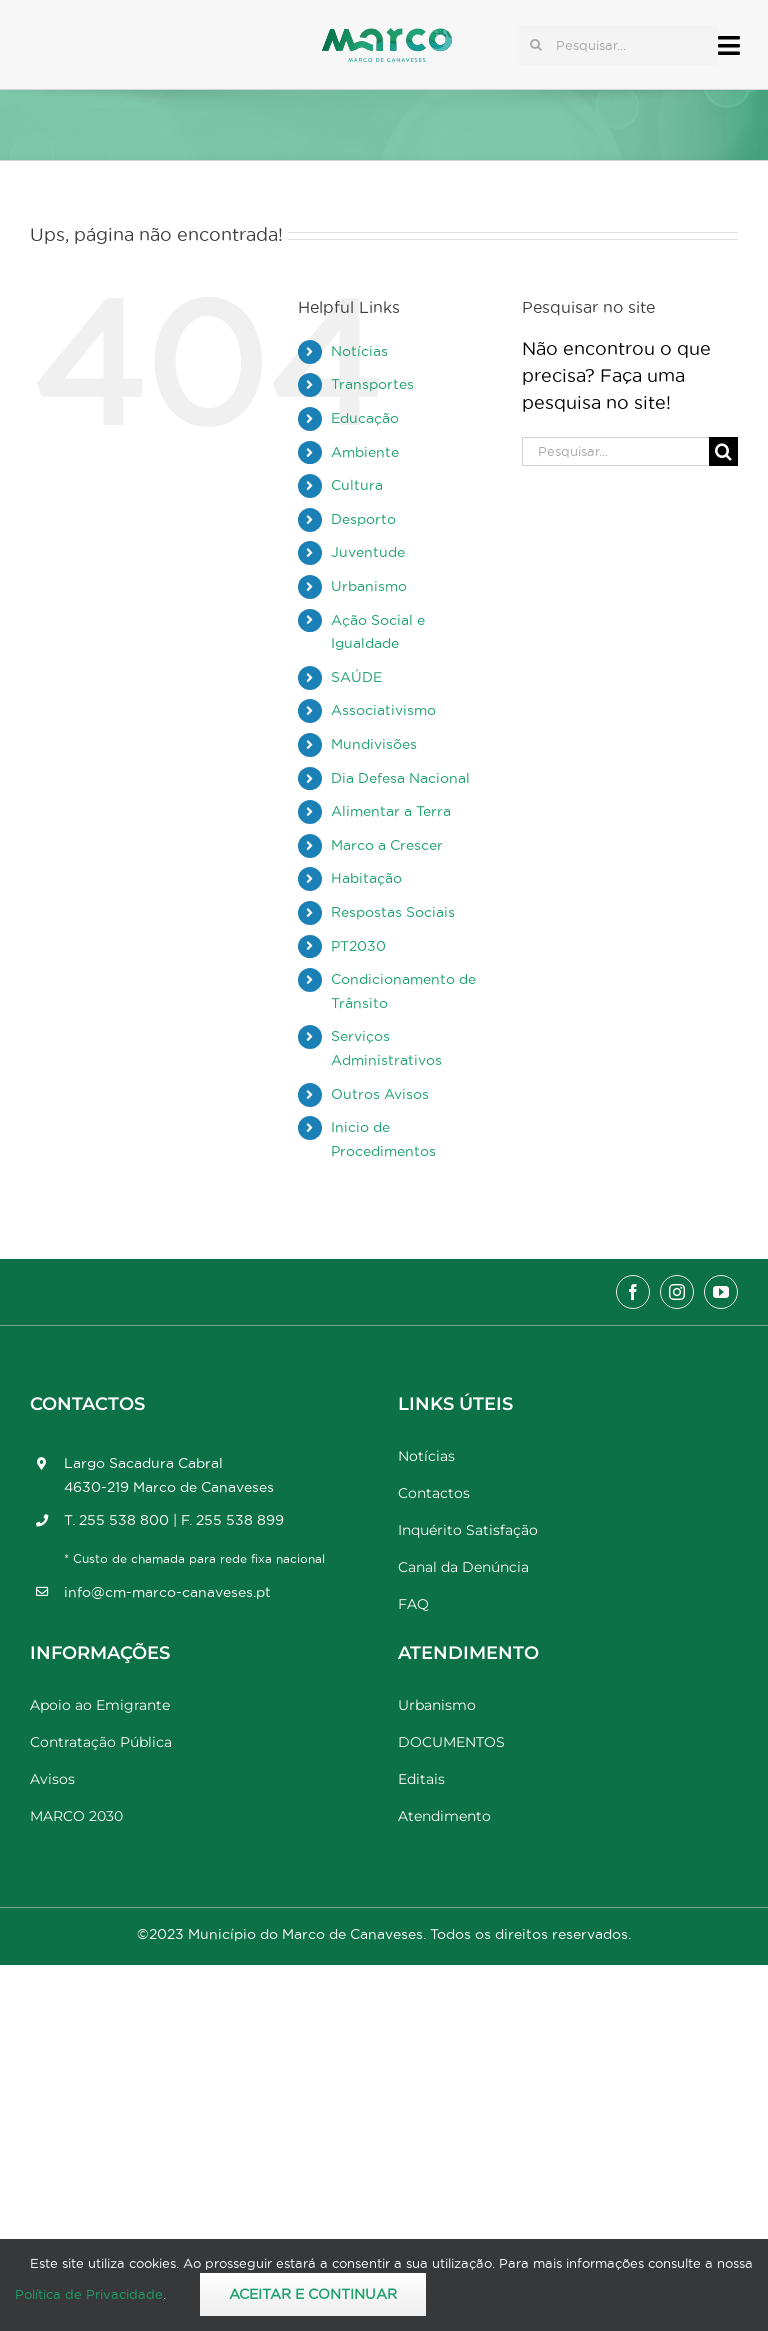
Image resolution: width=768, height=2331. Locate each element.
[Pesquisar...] (617, 45)
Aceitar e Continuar (313, 2294)
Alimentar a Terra (391, 811)
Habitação (366, 878)
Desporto (363, 519)
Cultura (357, 485)
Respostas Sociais (393, 912)
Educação (365, 418)
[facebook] (633, 1292)
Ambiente (365, 452)
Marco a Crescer (387, 845)
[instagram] (677, 1292)
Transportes (372, 384)
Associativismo (383, 710)
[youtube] (721, 1292)
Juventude (368, 552)
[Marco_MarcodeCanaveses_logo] (387, 36)
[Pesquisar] (536, 45)
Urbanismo (369, 586)
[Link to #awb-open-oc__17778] (729, 45)
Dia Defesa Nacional (400, 778)
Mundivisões (374, 744)
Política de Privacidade (89, 2294)
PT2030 (358, 946)
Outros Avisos (380, 1094)
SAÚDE (356, 677)
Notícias (359, 351)
